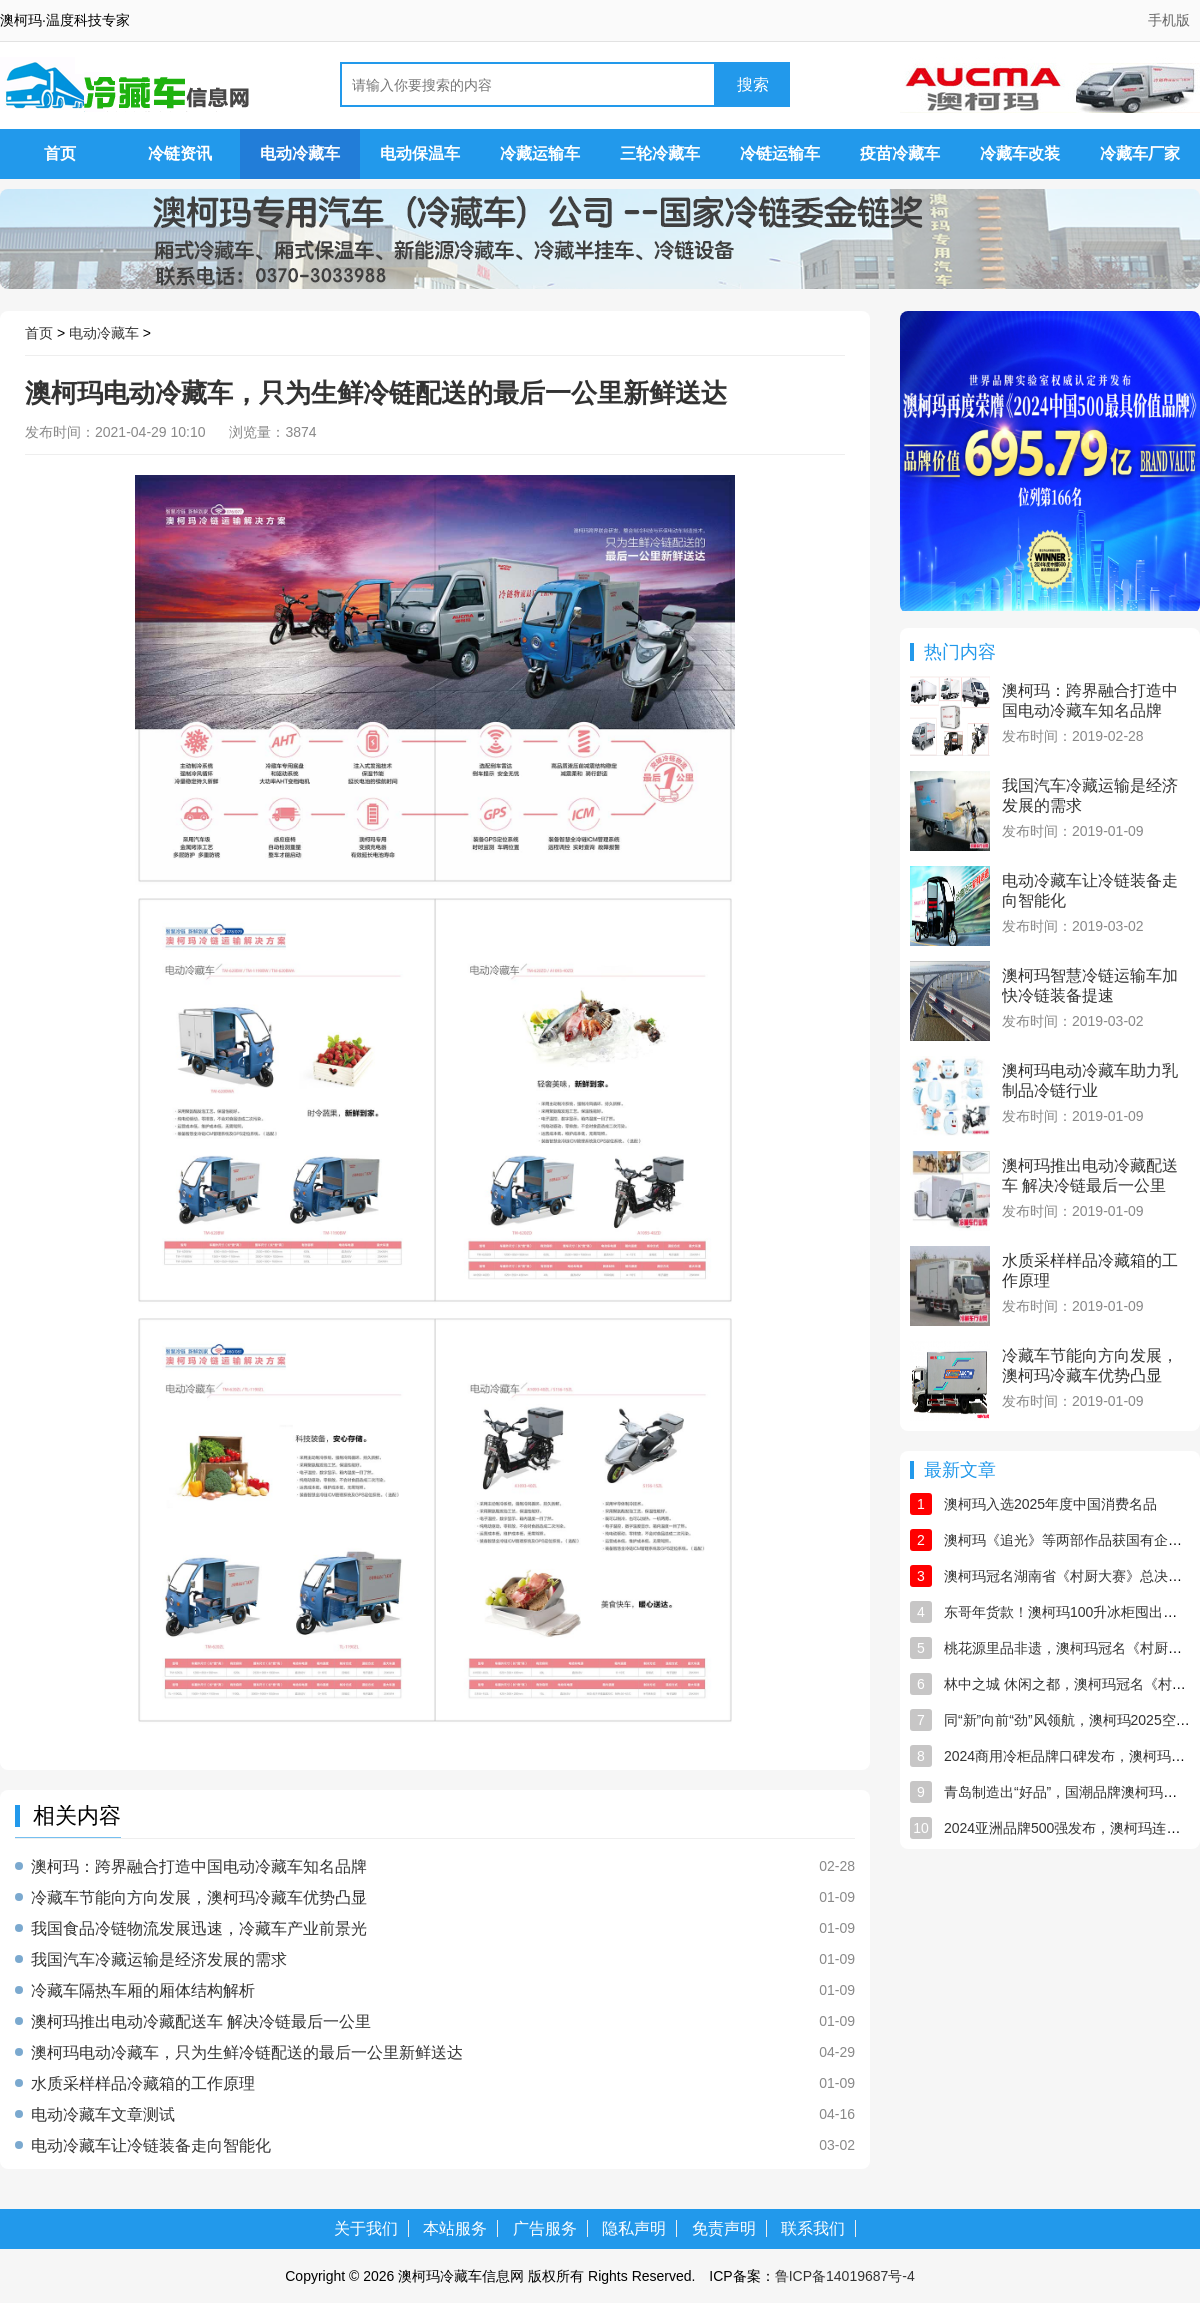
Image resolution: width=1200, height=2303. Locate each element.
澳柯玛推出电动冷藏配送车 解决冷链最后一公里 (201, 2022)
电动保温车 (420, 153)
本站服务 (455, 2228)
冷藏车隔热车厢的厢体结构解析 (143, 1991)
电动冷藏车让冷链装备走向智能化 (151, 2146)
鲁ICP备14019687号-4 (845, 2276)
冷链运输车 (780, 153)
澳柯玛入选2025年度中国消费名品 (1050, 1504)
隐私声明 (634, 2228)
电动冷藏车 (300, 153)
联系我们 (813, 2228)
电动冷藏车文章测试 (103, 2115)
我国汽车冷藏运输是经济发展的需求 (159, 1960)
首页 (60, 153)
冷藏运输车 (540, 153)
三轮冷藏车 (660, 153)
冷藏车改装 (1020, 153)
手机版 (1169, 20)
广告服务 (545, 2228)
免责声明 (724, 2228)
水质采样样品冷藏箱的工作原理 (143, 2084)
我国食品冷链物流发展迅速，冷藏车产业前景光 (199, 1929)
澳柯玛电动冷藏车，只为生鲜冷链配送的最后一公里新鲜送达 (247, 2053)
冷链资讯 (180, 153)
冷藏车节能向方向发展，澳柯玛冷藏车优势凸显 (199, 1898)
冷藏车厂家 (1140, 153)
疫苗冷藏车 (900, 153)
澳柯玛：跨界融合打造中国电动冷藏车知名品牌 (199, 1867)
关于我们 (366, 2228)
